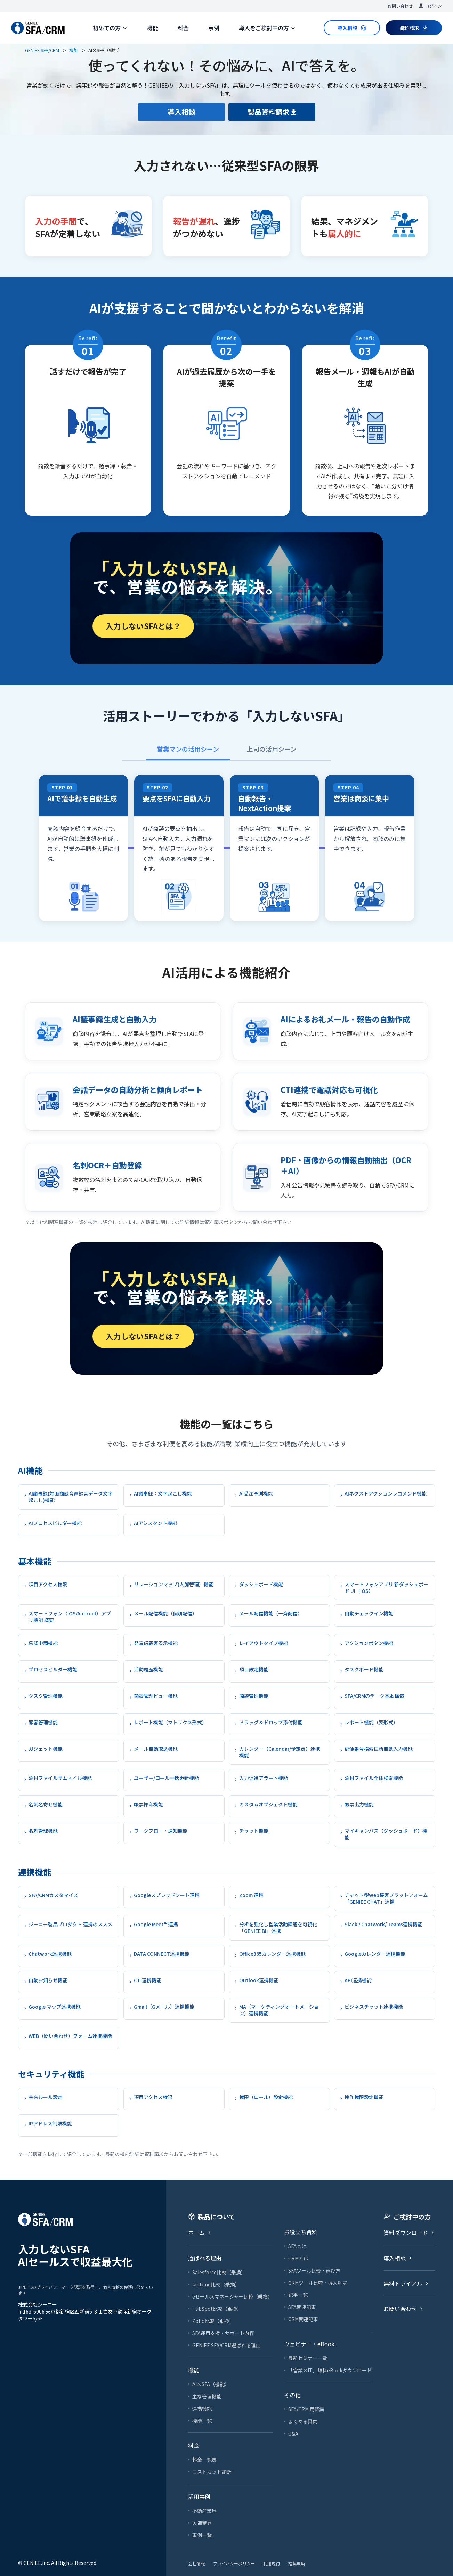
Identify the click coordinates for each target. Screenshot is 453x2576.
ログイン (430, 6)
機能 (152, 28)
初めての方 (110, 28)
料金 (183, 28)
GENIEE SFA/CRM (42, 50)
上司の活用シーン (272, 748)
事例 (213, 28)
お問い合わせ (400, 6)
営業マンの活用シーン (188, 748)
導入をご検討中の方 (267, 28)
